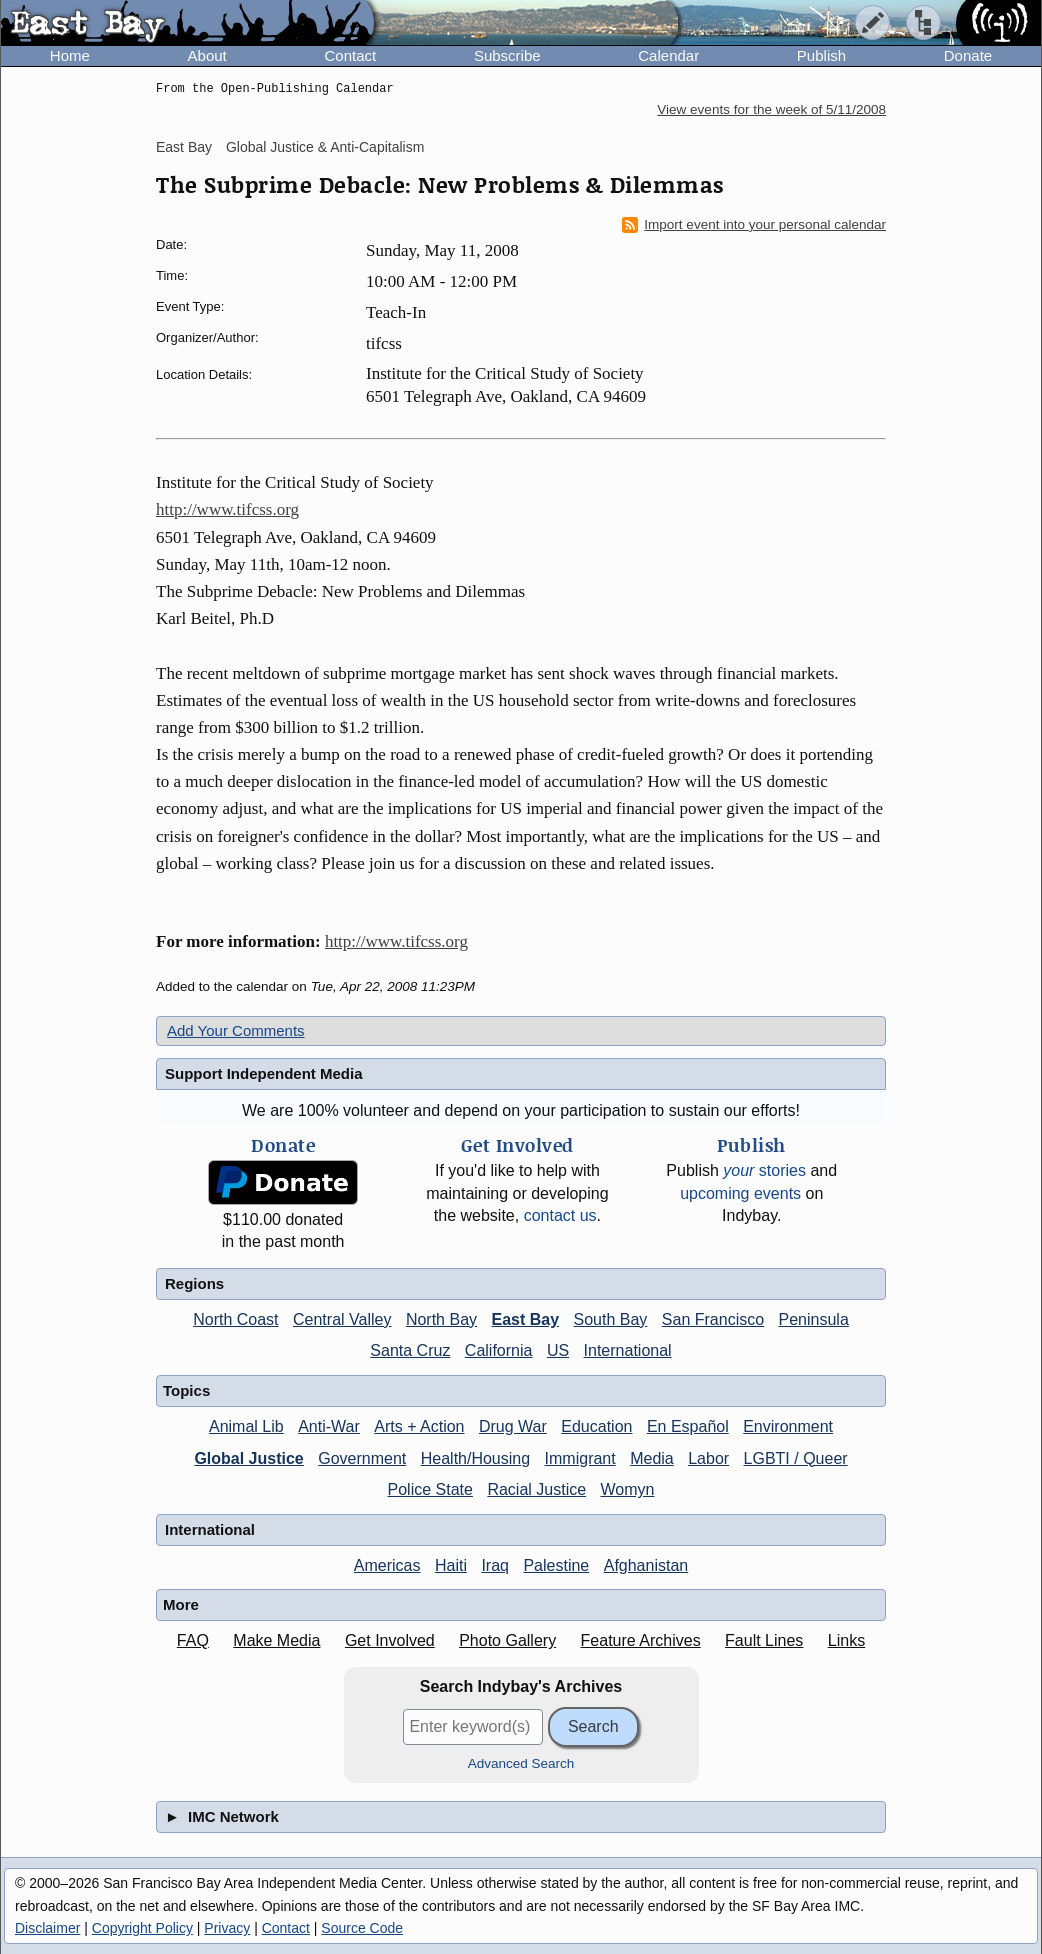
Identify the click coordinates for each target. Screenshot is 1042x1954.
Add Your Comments (236, 1030)
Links (846, 1640)
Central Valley (342, 1319)
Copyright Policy (142, 1928)
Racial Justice (536, 1489)
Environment (788, 1426)
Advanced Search (521, 1763)
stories (764, 1170)
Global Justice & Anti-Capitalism (325, 147)
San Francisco (713, 1319)
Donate (968, 55)
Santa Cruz (410, 1350)
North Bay (441, 1319)
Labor (708, 1458)
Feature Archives (641, 1640)
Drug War (513, 1426)
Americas (387, 1565)
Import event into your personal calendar (754, 225)
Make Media (276, 1640)
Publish (821, 55)
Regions (194, 1283)
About (207, 55)
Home (70, 55)
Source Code (362, 1928)
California (499, 1350)
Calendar (668, 55)
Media (652, 1458)
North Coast (235, 1319)
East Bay (184, 147)
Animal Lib (246, 1426)
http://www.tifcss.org (227, 509)
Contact (350, 55)
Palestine (556, 1565)
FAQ (193, 1640)
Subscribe (507, 55)
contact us (560, 1215)
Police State (430, 1489)
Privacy (227, 1928)
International (628, 1350)
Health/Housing (475, 1458)
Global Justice (248, 1458)
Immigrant (580, 1458)
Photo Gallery (507, 1640)
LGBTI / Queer (796, 1458)
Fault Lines (764, 1640)
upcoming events (740, 1193)
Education (596, 1426)
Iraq (495, 1565)
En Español (688, 1426)
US (558, 1350)
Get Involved (390, 1640)
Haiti (451, 1565)
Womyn (628, 1489)
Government (362, 1458)
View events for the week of (771, 109)
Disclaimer (47, 1928)
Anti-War (329, 1426)
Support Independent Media (264, 1073)
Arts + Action (419, 1426)
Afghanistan (646, 1565)
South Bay (611, 1319)
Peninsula (814, 1319)
